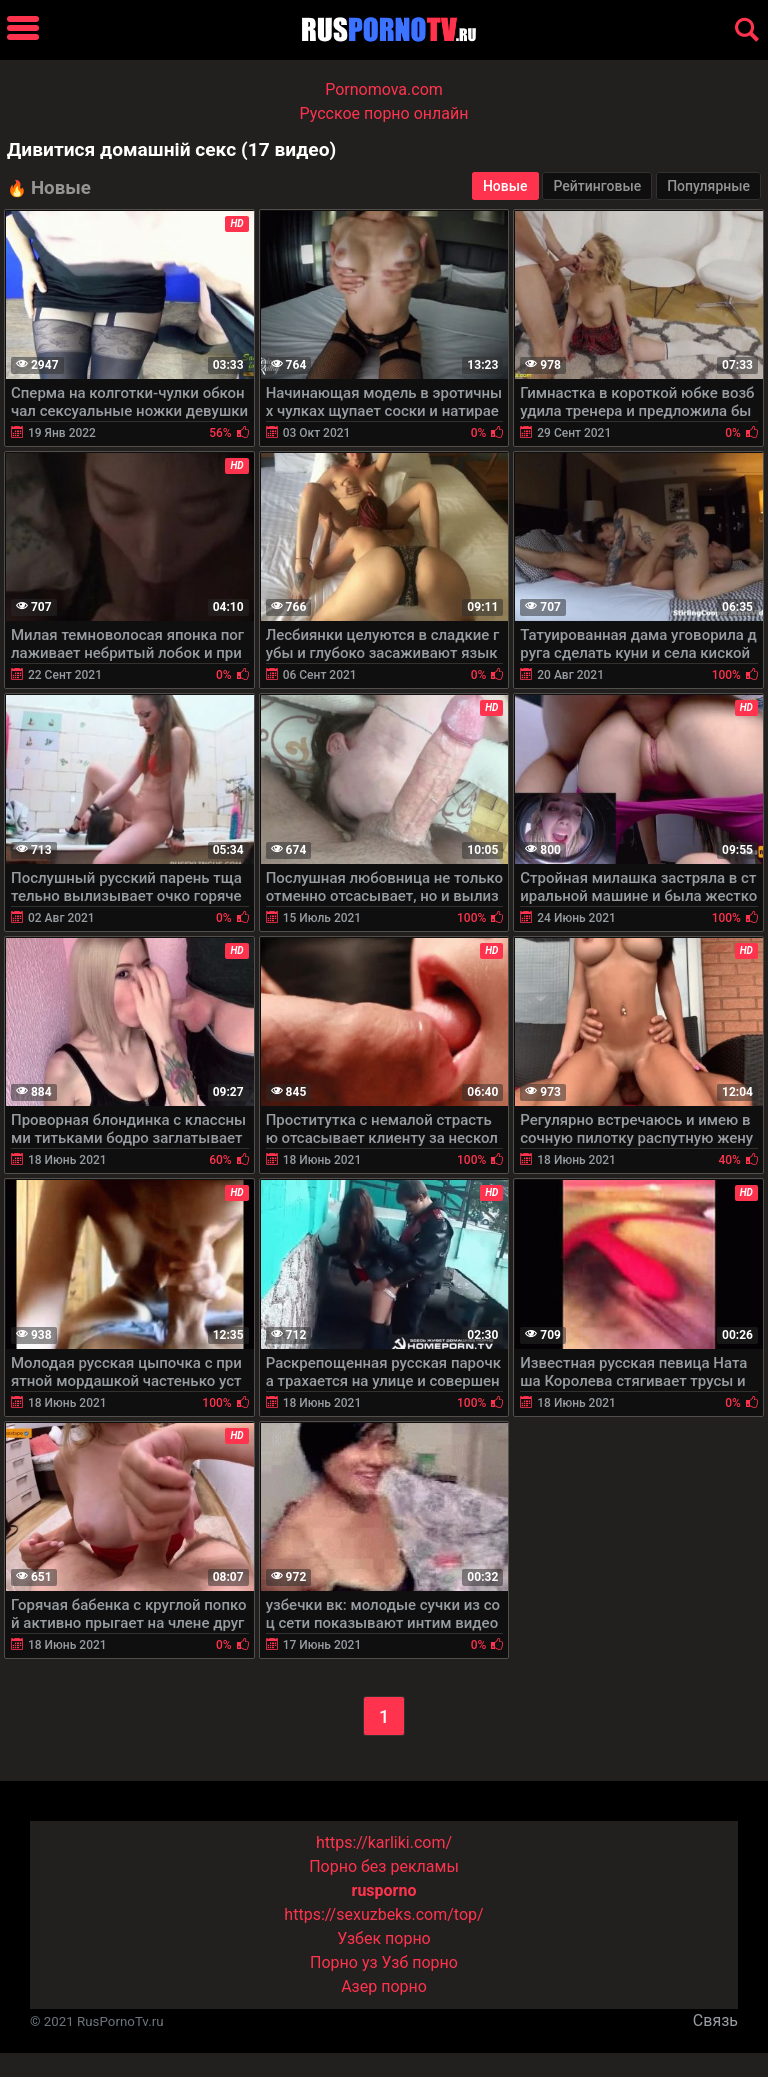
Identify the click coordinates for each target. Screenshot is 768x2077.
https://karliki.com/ (384, 1842)
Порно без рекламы (384, 1866)
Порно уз (344, 1962)
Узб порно (420, 1962)
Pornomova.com (384, 89)
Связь (715, 2020)
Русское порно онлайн (384, 113)
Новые (505, 186)
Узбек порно (384, 1938)
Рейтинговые (597, 186)
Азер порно (384, 1986)
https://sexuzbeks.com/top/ (383, 1914)
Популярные (708, 186)
